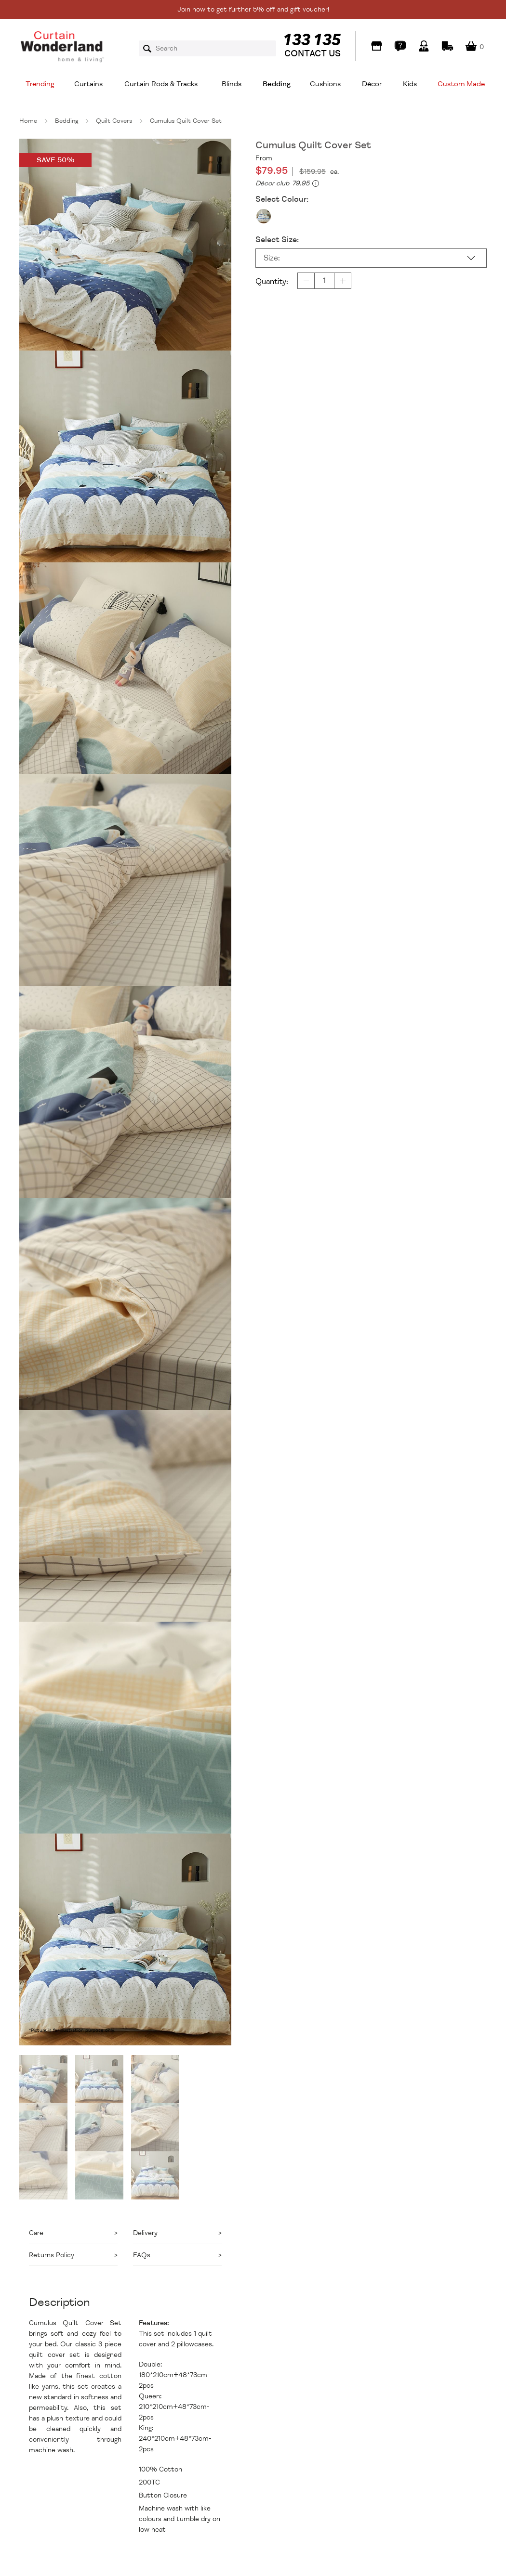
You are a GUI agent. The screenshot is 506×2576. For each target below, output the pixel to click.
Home (28, 121)
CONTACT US (312, 53)
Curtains (88, 84)
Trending (40, 84)
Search (150, 48)
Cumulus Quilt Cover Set (186, 121)
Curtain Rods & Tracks (161, 84)
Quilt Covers (114, 121)
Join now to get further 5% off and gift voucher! (253, 9)
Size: (272, 258)
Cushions (325, 84)
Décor (372, 84)
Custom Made (461, 84)
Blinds (231, 84)
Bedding (277, 84)
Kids (410, 84)
